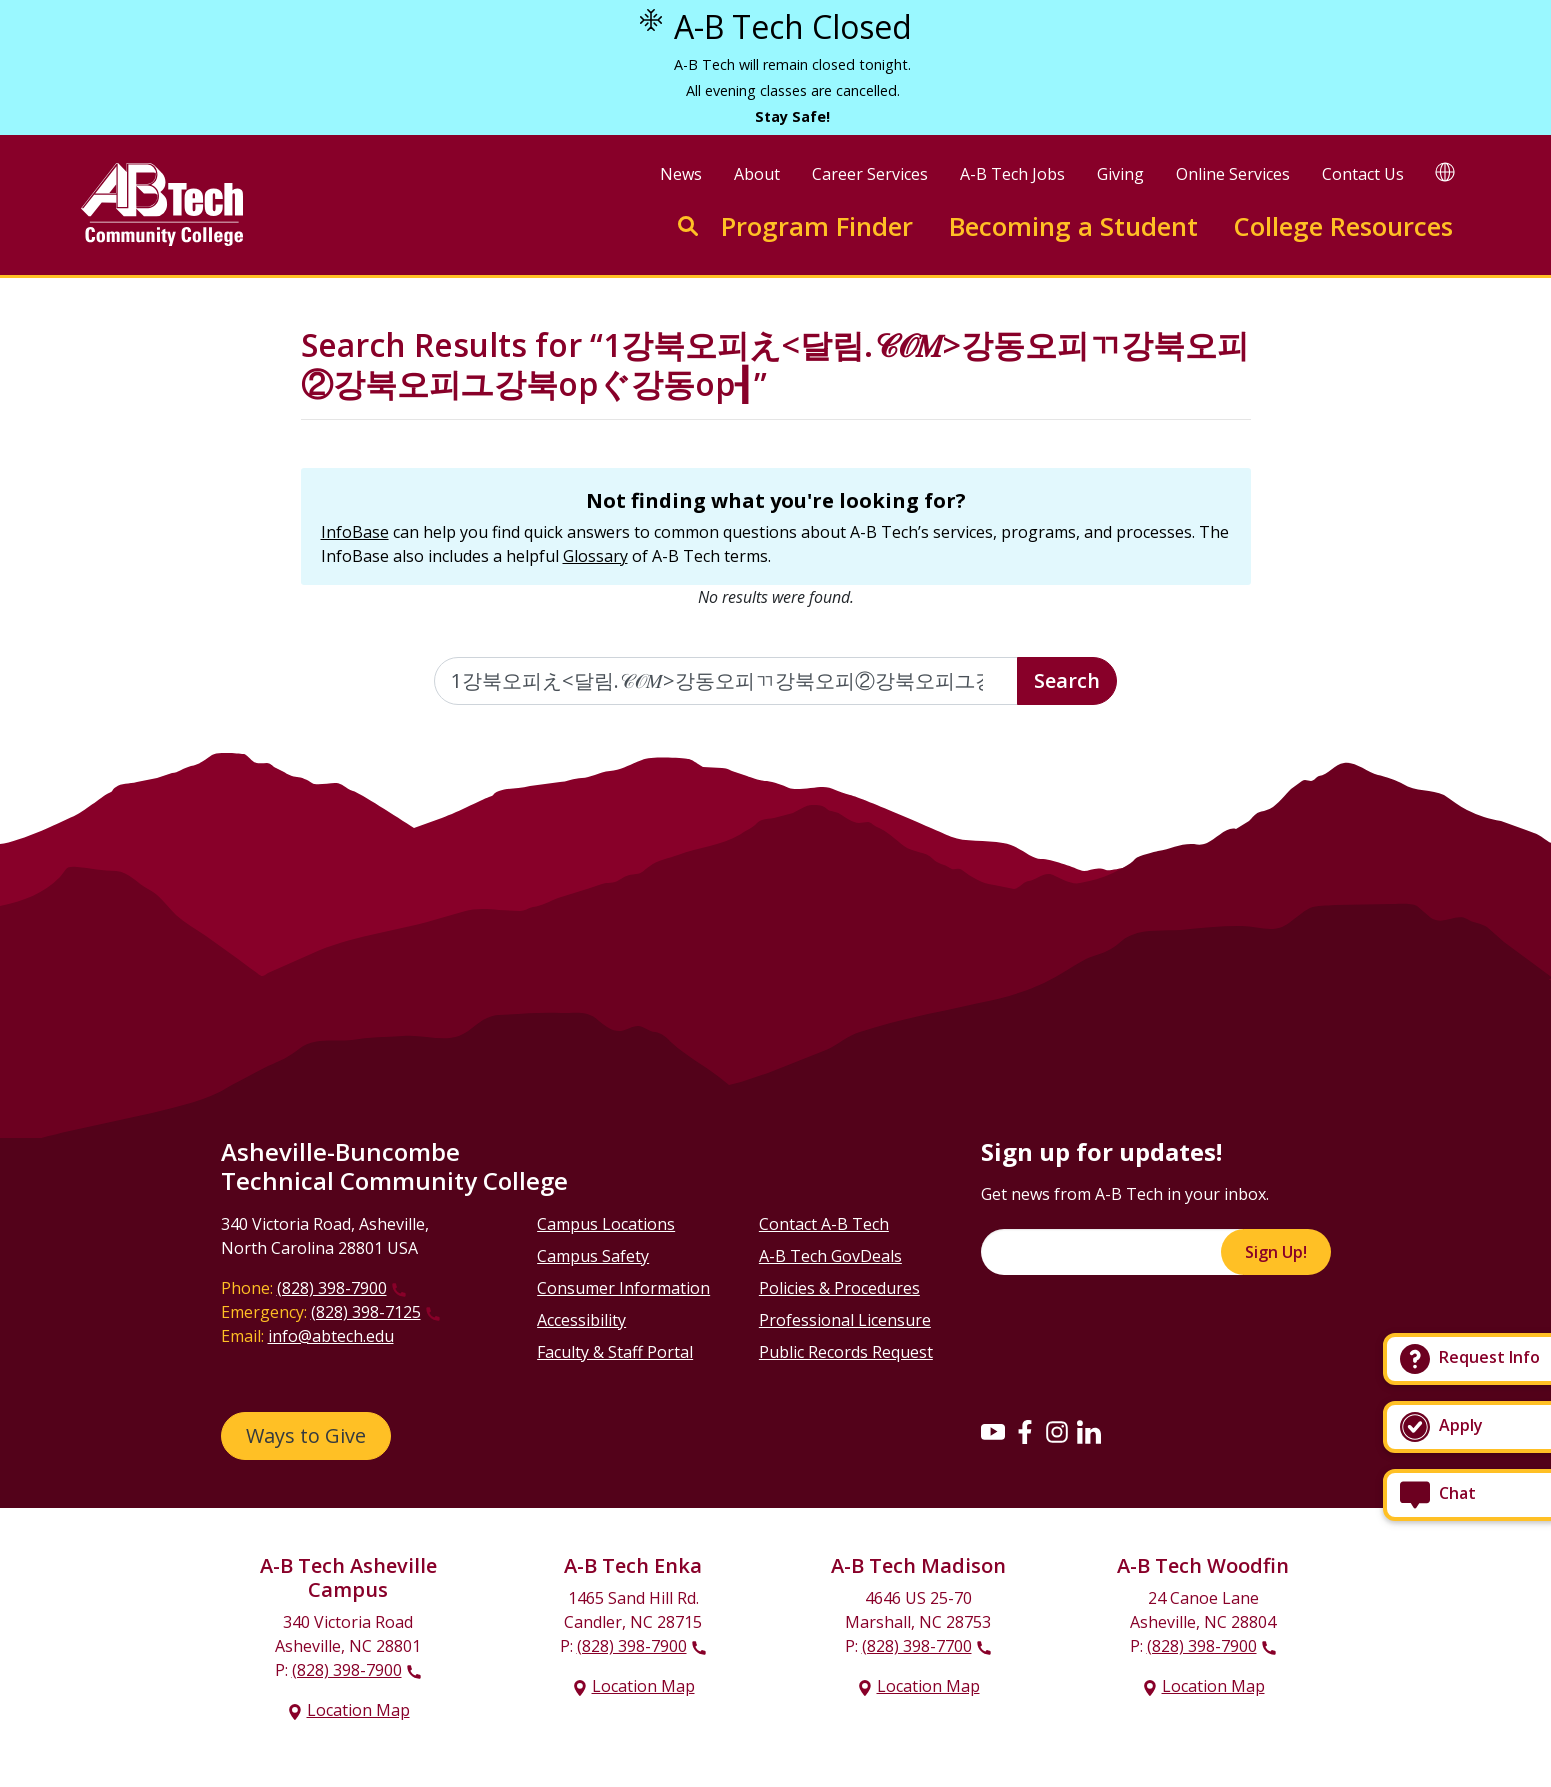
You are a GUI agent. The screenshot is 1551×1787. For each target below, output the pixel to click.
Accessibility (581, 1320)
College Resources (1343, 226)
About (757, 174)
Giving (1120, 174)
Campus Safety (593, 1256)
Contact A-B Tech (824, 1224)
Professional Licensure (845, 1320)
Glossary (595, 556)
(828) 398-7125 (366, 1312)
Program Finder (817, 226)
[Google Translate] (1445, 171)
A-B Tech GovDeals (830, 1256)
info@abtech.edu (331, 1336)
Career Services (870, 174)
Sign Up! (1276, 1252)
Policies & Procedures (839, 1288)
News (681, 174)
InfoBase (355, 532)
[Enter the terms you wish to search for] (726, 681)
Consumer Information (623, 1288)
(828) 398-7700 (917, 1646)
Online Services (1233, 174)
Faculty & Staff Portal (615, 1352)
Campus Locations (606, 1224)
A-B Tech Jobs (1012, 174)
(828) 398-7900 (332, 1288)
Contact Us (1363, 174)
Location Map (358, 1710)
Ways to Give (306, 1435)
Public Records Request (846, 1352)
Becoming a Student (1073, 226)
